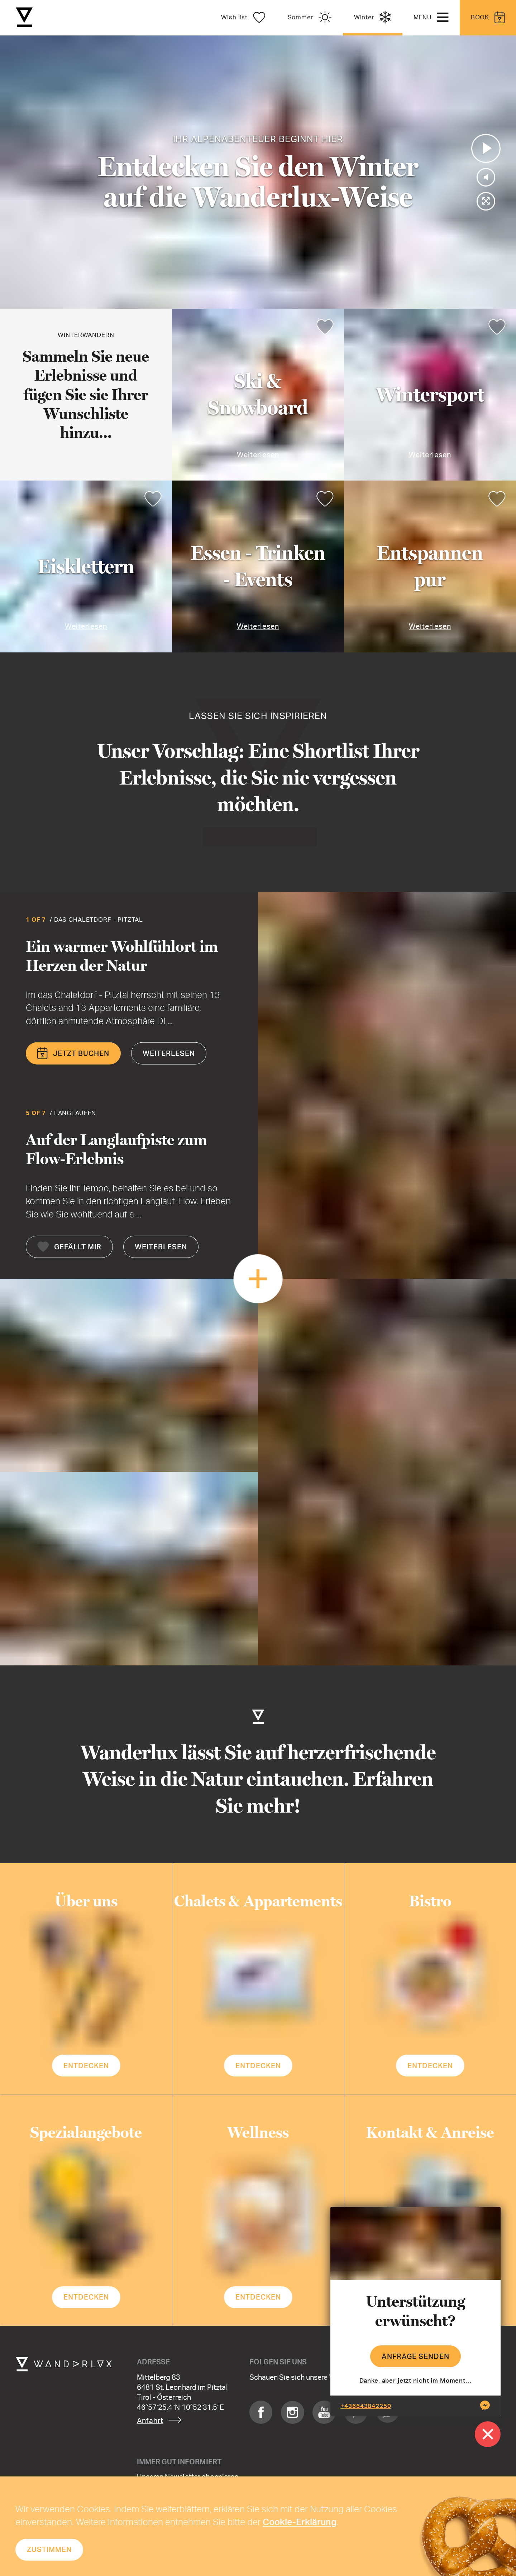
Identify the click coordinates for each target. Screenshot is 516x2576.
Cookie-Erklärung (299, 2521)
